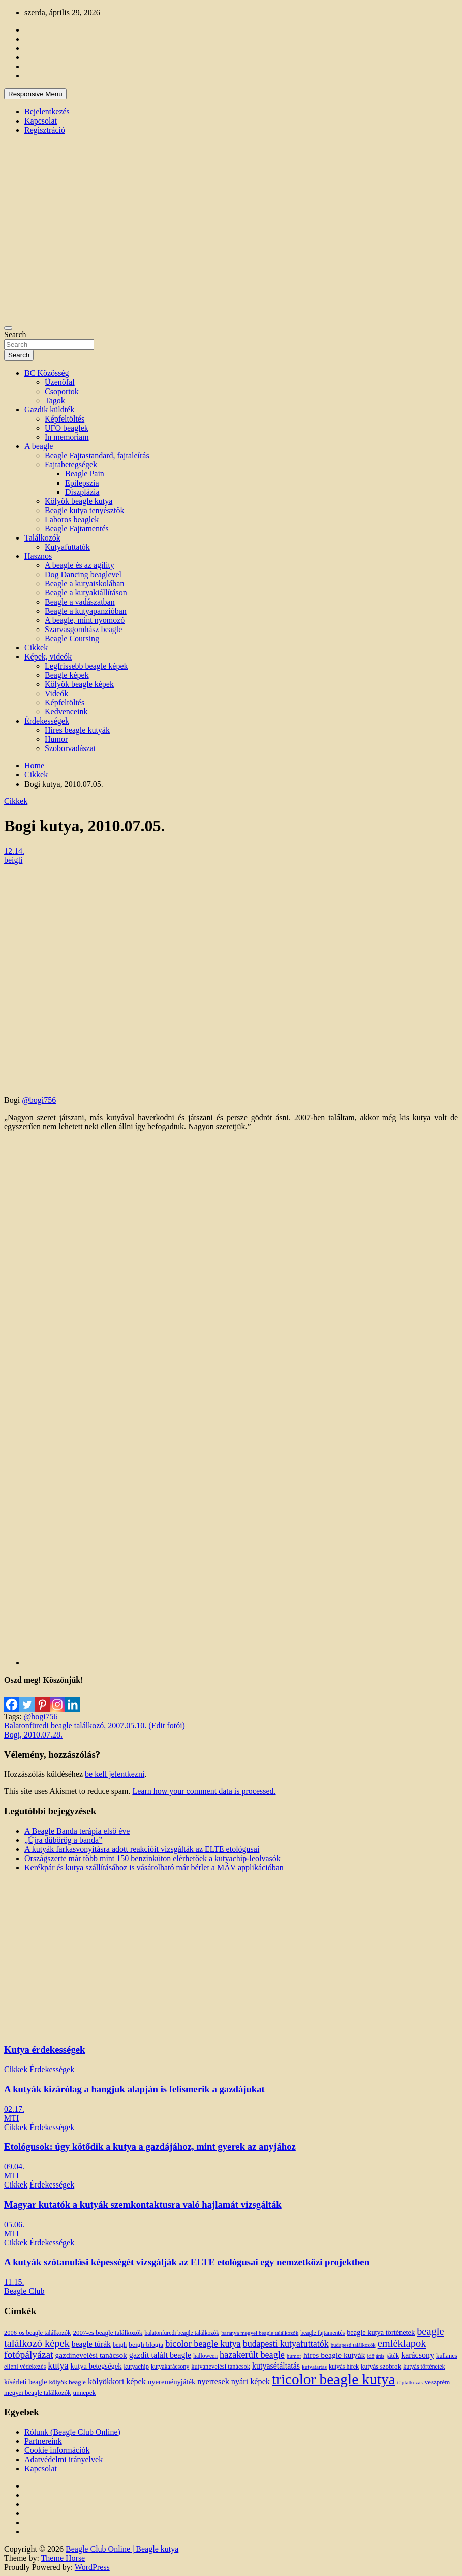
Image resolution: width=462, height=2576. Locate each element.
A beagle (38, 446)
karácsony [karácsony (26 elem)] (417, 2355)
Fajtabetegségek (71, 464)
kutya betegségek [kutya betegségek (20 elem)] (96, 2366)
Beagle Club (24, 2291)
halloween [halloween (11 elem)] (205, 2356)
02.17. (14, 2109)
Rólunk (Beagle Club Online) (72, 2432)
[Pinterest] (42, 1698)
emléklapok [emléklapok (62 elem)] (402, 2343)
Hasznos (38, 556)
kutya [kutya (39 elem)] (58, 2365)
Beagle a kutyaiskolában (84, 583)
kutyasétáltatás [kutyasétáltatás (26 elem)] (276, 2365)
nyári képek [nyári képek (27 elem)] (250, 2381)
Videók (56, 693)
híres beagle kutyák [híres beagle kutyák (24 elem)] (334, 2355)
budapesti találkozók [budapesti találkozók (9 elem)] (353, 2345)
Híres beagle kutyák (77, 730)
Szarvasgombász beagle (83, 629)
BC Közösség (46, 373)
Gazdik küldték (49, 409)
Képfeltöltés (64, 418)
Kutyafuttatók (67, 547)
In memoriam (67, 437)
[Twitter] (27, 1698)
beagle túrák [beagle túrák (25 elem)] (91, 2344)
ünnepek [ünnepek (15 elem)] (84, 2393)
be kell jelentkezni (114, 1774)
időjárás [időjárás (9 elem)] (375, 2356)
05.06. (14, 2224)
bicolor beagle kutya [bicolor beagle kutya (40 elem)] (202, 2344)
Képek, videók (48, 656)
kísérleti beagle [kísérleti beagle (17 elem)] (25, 2382)
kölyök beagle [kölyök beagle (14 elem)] (67, 2382)
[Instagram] (57, 1698)
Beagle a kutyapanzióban (86, 611)
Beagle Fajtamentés (77, 528)
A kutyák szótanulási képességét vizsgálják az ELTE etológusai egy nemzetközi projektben (186, 2262)
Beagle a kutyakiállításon (86, 592)
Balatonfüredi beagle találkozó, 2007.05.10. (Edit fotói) (94, 1725)
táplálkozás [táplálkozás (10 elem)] (410, 2382)
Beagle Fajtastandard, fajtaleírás (97, 455)
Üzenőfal (60, 382)
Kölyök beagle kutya (78, 501)
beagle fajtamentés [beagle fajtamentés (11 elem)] (322, 2333)
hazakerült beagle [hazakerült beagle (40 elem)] (252, 2355)
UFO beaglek (66, 428)
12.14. (14, 851)
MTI (11, 2118)
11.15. (14, 2282)
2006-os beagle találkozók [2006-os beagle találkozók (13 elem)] (37, 2333)
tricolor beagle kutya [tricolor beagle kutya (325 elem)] (333, 2379)
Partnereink (43, 2441)
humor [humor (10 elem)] (294, 2356)
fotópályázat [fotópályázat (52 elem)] (28, 2354)
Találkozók (42, 537)
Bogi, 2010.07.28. (33, 1734)
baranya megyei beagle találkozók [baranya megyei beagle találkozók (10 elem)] (259, 2333)
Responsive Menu (35, 94)
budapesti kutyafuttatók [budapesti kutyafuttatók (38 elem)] (286, 2344)
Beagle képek (67, 675)
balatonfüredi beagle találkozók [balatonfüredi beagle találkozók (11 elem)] (181, 2333)
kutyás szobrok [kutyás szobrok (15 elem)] (381, 2366)
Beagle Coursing (72, 638)
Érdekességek (46, 720)
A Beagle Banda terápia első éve (77, 1830)
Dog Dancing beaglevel (83, 574)
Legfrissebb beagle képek (86, 666)
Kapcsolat (40, 120)
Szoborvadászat (70, 748)
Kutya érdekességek (44, 2049)
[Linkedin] (72, 1698)
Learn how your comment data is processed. (203, 1791)
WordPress (92, 2567)
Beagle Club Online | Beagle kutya (122, 2548)
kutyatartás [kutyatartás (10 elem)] (314, 2366)
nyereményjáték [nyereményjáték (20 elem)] (171, 2382)
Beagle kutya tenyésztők (84, 510)
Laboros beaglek (72, 519)
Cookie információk (56, 2450)
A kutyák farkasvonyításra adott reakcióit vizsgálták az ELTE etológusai (141, 1849)
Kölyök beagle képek (79, 684)
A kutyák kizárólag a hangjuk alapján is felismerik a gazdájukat (134, 2089)
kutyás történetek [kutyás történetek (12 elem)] (424, 2366)
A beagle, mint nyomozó (85, 620)
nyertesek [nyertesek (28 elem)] (213, 2381)
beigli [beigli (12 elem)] (120, 2344)
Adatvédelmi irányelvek (63, 2459)
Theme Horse (63, 2558)
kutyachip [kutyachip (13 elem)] (136, 2366)
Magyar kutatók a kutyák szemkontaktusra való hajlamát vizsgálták (143, 2204)
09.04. (14, 2166)
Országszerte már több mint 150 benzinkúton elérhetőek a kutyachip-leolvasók (152, 1858)
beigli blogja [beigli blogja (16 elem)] (146, 2344)
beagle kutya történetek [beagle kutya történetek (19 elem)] (381, 2332)
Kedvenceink (66, 711)
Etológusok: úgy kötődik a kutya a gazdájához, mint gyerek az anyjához (150, 2146)
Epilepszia (82, 482)
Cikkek (36, 647)
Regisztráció (44, 130)
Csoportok (62, 391)
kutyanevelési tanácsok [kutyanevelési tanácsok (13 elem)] (220, 2366)
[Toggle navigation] (8, 328)
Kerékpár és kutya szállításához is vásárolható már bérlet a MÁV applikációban (154, 1867)
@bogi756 (39, 1100)
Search (15, 334)
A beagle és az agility (79, 565)
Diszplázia (82, 492)
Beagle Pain (84, 473)
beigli (13, 860)
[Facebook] (11, 1698)
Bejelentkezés (47, 111)
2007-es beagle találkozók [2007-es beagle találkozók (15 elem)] (107, 2333)
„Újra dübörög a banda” (63, 1840)
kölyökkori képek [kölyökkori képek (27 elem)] (117, 2381)
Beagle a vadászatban (80, 601)
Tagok (55, 400)
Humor (56, 739)
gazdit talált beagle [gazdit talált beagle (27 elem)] (160, 2355)
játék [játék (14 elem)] (392, 2355)
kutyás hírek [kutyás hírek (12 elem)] (344, 2366)
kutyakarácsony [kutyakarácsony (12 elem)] (170, 2366)
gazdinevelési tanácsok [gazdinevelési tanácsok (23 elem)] (91, 2355)
